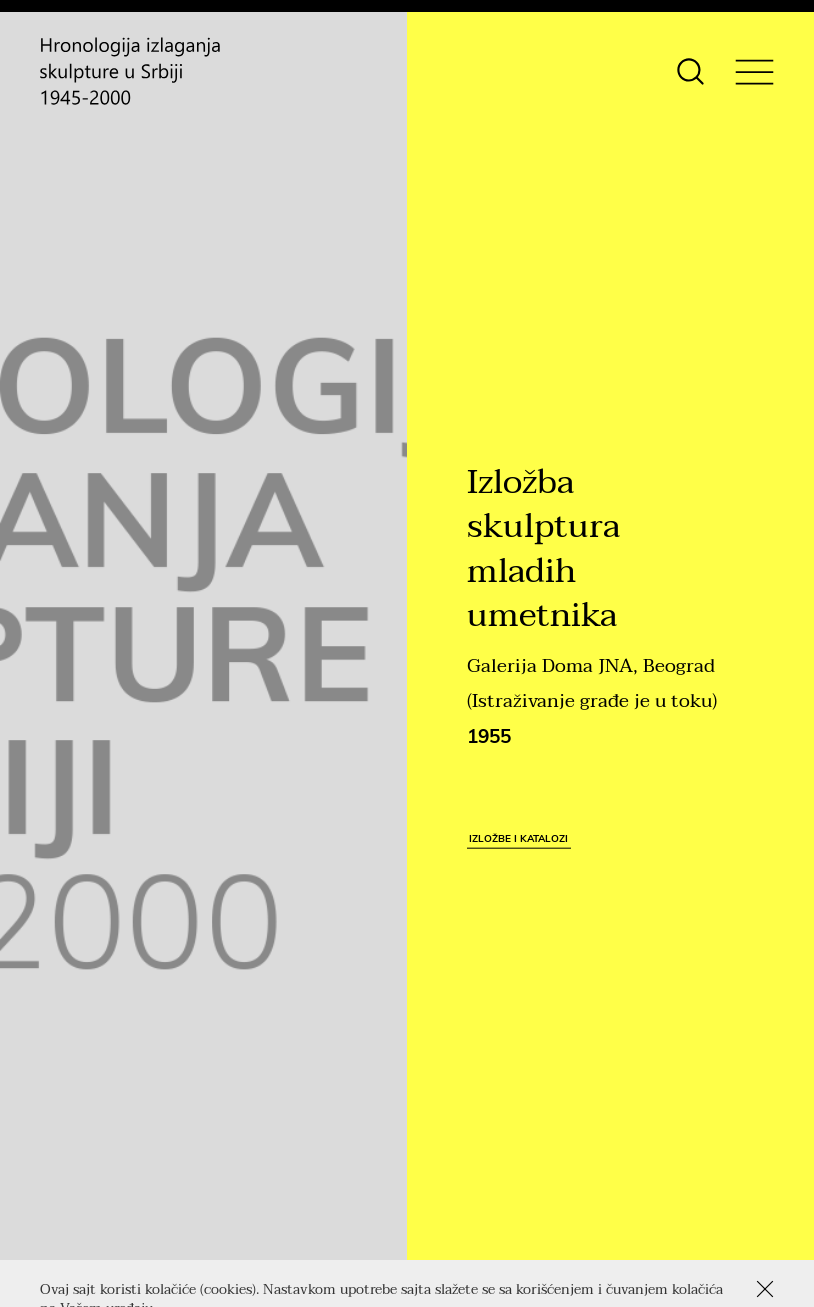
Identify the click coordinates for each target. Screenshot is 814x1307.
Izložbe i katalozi (518, 837)
